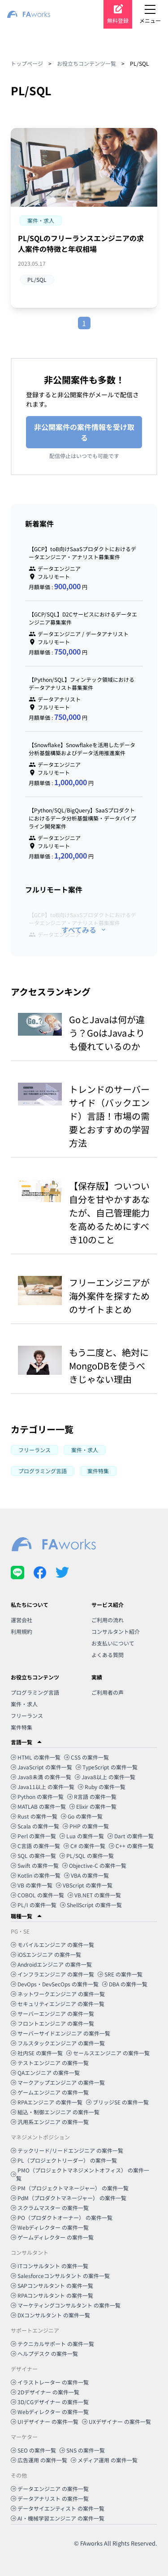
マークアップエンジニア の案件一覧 (58, 2082)
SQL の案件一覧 (33, 1855)
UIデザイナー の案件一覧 (44, 2421)
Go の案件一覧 (82, 1816)
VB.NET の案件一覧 (94, 1895)
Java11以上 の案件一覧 (42, 1786)
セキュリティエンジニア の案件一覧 (57, 2003)
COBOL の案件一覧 (37, 1895)
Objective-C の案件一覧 (94, 1865)
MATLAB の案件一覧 (38, 1806)
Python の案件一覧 (37, 1796)
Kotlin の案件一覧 (35, 1875)
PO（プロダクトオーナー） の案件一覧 (61, 2217)
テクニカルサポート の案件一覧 (52, 2343)
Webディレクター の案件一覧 (50, 2227)
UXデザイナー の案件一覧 (116, 2421)
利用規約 (21, 1631)
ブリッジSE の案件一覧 (117, 2102)
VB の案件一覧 (31, 1885)
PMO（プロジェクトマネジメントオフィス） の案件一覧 (80, 2174)
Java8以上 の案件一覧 (105, 1777)
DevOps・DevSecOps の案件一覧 (55, 1984)
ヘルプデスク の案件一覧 (44, 2353)
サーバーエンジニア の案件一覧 (52, 2013)
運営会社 (21, 1620)
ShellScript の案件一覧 (91, 1905)
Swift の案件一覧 (35, 1865)
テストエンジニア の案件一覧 (50, 2062)
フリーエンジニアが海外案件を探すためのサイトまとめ (109, 1296)
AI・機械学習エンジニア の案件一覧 (57, 2518)
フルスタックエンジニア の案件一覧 (58, 2043)
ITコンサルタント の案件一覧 (49, 2266)
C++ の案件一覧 (131, 1845)
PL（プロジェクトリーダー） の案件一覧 (64, 2160)
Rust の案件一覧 (34, 1816)
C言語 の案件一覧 (35, 1845)
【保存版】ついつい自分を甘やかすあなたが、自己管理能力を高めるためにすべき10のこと (109, 1212)
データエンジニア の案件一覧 (50, 2488)
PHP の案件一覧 (86, 1826)
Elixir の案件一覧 (92, 1806)
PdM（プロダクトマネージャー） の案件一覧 (68, 2198)
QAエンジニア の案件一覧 (45, 2072)
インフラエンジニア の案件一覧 (52, 1974)
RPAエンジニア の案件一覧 (46, 2102)
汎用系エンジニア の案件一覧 (50, 2121)
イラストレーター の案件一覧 (50, 2382)
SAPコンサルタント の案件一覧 (52, 2285)
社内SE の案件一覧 (37, 2053)
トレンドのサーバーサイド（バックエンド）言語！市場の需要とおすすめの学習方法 (109, 1116)
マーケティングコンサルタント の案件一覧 (66, 2305)
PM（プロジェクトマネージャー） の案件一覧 (70, 2188)
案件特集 (21, 1727)
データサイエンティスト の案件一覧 (57, 2508)
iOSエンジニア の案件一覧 (46, 1954)
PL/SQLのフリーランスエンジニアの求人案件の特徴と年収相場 (81, 243)
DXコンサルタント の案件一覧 (50, 2315)
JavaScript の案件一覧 (41, 1767)
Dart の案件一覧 (131, 1836)
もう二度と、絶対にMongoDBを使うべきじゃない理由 (109, 1366)
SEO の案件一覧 (33, 2450)
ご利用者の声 (107, 1692)
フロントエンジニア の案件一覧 (52, 2023)
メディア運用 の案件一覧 (104, 2460)
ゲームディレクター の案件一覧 (52, 2237)
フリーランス (27, 1715)
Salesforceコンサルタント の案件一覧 (60, 2275)
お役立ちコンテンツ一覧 (86, 63)
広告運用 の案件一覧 (39, 2460)
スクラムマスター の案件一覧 (50, 2207)
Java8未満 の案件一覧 (41, 1777)
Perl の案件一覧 (33, 1836)
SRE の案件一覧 (120, 1974)
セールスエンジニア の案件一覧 (108, 2053)
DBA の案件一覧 (124, 1984)
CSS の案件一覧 (86, 1757)
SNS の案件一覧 (82, 2450)
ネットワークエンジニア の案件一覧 (58, 1994)
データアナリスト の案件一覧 (50, 2498)
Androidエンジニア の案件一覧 (51, 1964)
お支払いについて (112, 1643)
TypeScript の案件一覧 (107, 1767)
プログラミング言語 (35, 1692)
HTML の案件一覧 (35, 1757)
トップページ (27, 63)
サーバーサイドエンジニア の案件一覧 (60, 2033)
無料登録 (118, 20)
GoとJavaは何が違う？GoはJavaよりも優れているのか (107, 1033)
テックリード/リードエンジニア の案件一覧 (67, 2150)
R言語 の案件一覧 (91, 1796)
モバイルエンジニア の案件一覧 (52, 1944)
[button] (41, 220)
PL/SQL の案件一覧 (87, 1855)
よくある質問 (107, 1654)
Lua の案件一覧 (82, 1836)
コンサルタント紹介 (115, 1631)
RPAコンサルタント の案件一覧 (52, 2295)
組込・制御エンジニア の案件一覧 (55, 2112)
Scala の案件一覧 (35, 1826)
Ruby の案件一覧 (101, 1786)
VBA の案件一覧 (86, 1875)
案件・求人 (24, 1704)
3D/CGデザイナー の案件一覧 (50, 2402)
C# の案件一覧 (84, 1845)
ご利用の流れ (107, 1620)
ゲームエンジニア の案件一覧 (50, 2092)
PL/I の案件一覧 (33, 1905)
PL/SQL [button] (37, 279)
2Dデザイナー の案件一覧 (45, 2392)
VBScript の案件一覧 (84, 1885)
